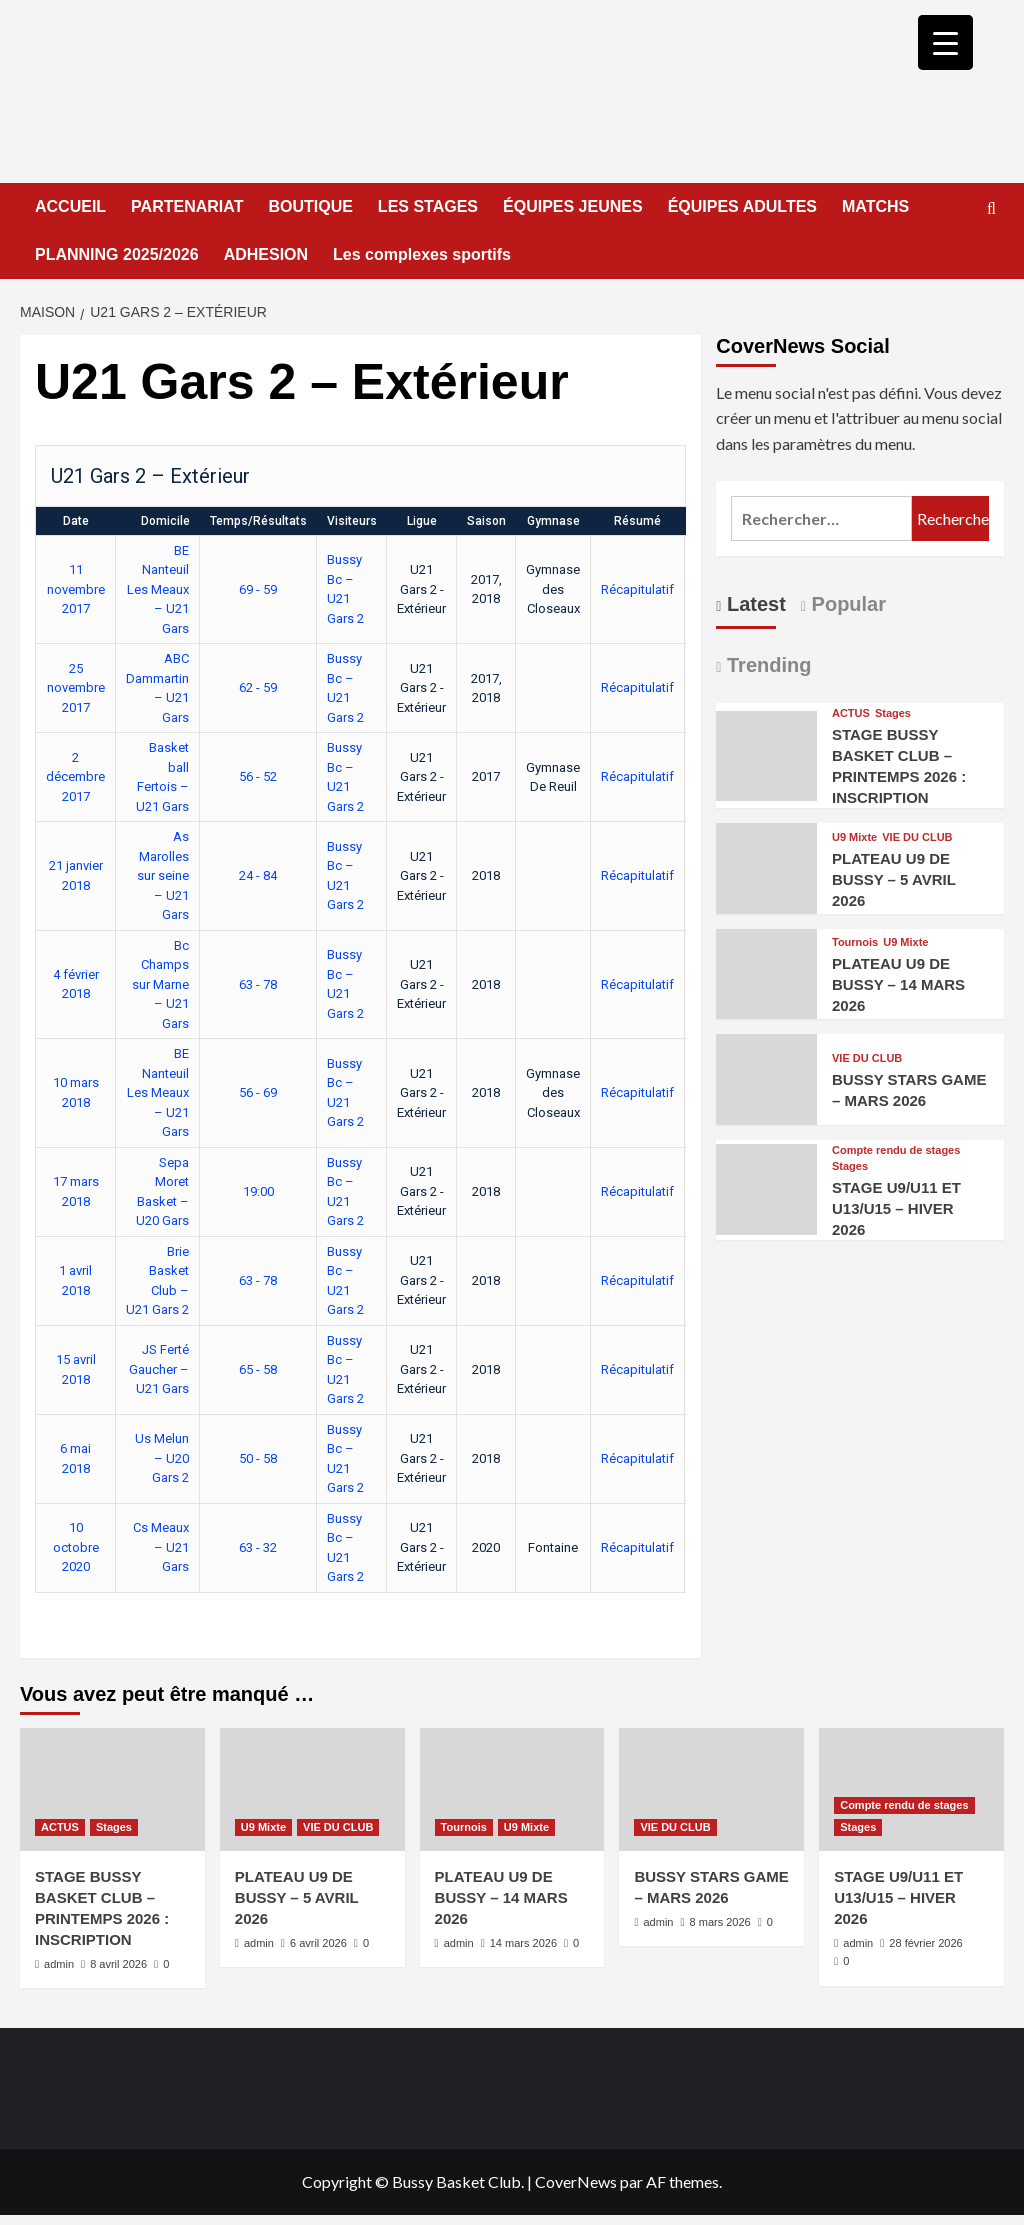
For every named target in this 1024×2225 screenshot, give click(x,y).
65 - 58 (258, 1369)
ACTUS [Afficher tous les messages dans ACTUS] (851, 713)
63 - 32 (258, 1547)
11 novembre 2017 (76, 589)
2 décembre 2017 (75, 777)
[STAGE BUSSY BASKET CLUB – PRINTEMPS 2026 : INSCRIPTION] (766, 753)
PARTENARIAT (187, 206)
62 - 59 (258, 687)
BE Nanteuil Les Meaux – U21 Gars (158, 589)
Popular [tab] (846, 604)
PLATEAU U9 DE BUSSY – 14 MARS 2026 (898, 984)
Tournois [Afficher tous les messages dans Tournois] (855, 942)
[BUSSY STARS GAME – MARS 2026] (766, 1077)
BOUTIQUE (310, 206)
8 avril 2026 (118, 1964)
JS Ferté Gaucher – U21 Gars (159, 1369)
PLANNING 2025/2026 (117, 254)
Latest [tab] (753, 604)
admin (59, 1964)
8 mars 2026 (720, 1922)
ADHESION (266, 254)
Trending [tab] (766, 665)
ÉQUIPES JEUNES (573, 206)
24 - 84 (258, 875)
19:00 (258, 1191)
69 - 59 (258, 589)
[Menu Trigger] (945, 42)
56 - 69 (258, 1092)
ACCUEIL (70, 206)
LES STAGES (428, 206)
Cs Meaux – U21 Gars (161, 1547)
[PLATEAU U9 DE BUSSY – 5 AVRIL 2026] (766, 866)
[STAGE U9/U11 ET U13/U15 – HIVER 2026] (766, 1187)
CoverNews (576, 2181)
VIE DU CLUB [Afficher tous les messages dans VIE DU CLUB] (917, 837)
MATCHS (875, 206)
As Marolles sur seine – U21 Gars (163, 875)
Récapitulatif (637, 589)
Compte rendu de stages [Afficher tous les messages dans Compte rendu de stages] (896, 1150)
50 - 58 (258, 1458)
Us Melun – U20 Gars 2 (162, 1458)
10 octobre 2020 (76, 1547)
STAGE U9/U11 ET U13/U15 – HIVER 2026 (896, 1208)
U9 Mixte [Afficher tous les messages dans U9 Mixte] (854, 837)
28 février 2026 (925, 1943)
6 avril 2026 (318, 1943)
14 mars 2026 (523, 1943)
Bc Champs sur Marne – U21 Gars (160, 984)
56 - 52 (258, 776)
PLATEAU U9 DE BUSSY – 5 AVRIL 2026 (894, 879)
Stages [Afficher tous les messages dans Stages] (893, 713)
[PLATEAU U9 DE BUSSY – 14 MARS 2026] (766, 971)
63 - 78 (258, 984)
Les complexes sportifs (422, 254)
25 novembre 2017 (76, 688)
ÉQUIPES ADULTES (742, 206)
